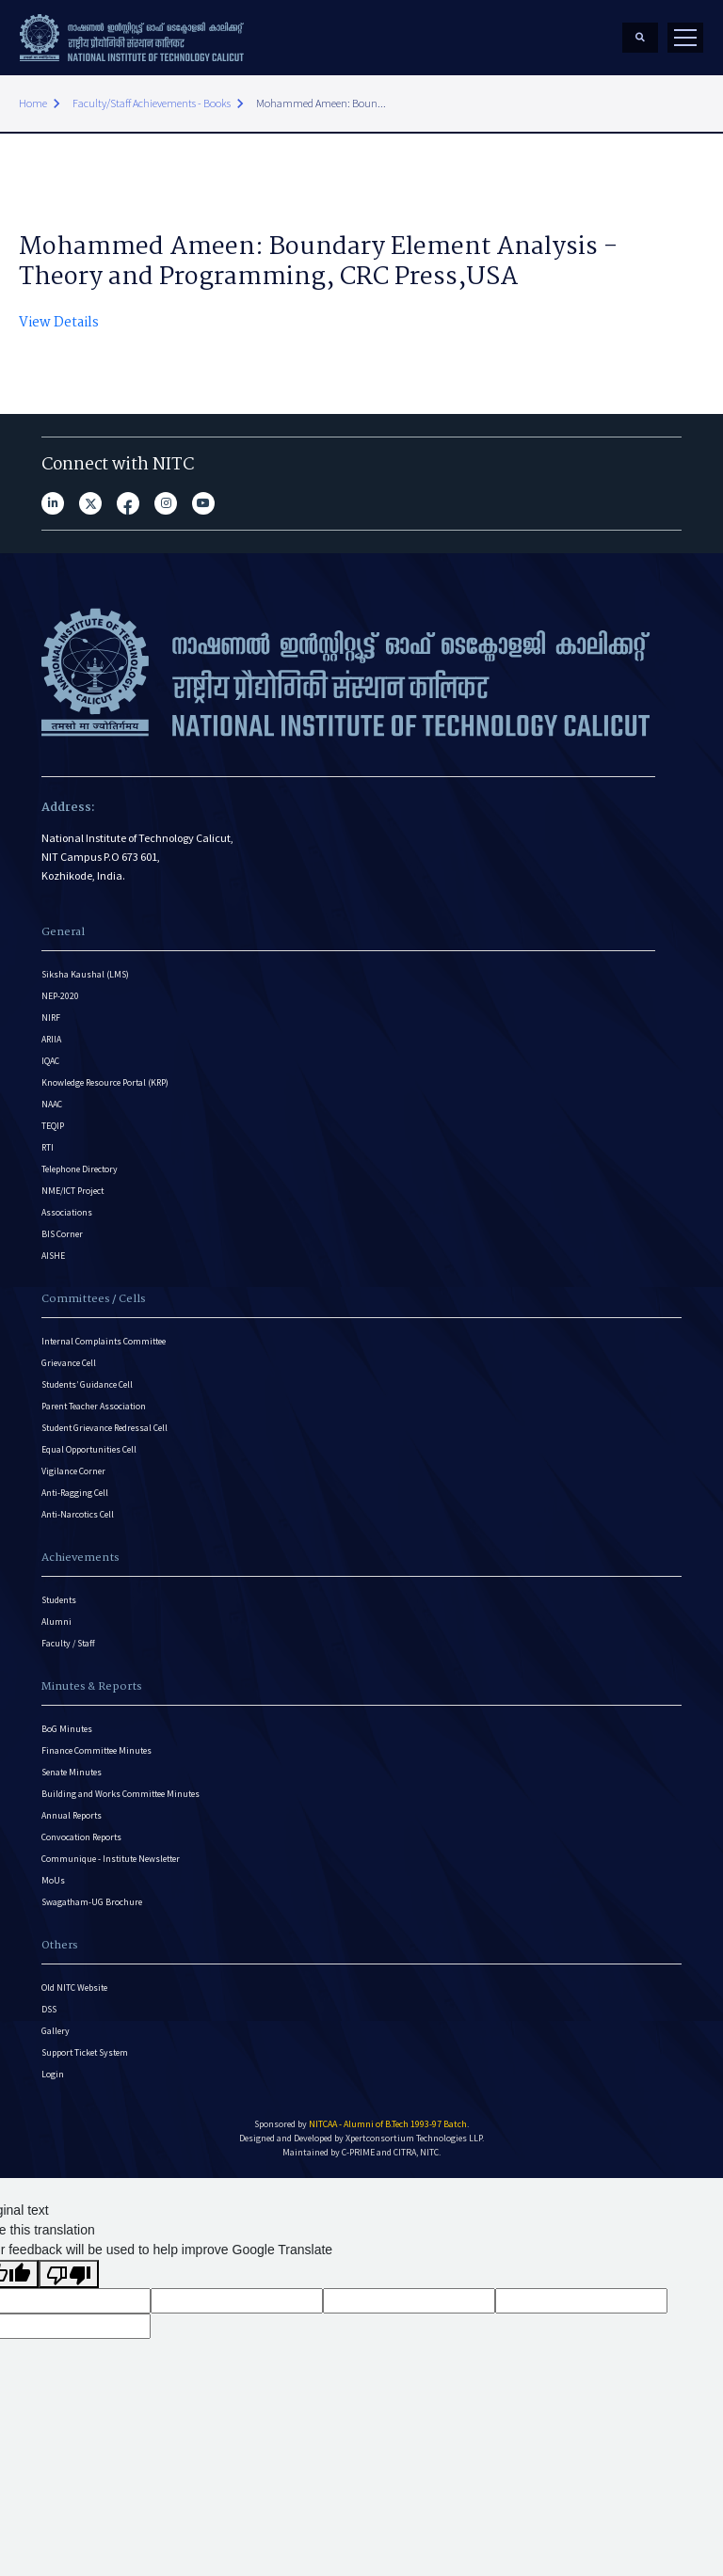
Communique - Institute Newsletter (110, 1858)
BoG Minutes (66, 1729)
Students (58, 1600)
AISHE (53, 1255)
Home (33, 103)
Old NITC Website (74, 1987)
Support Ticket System (84, 2052)
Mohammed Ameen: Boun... (321, 103)
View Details (59, 322)
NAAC (51, 1104)
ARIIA (51, 1039)
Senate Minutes (71, 1772)
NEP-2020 (60, 996)
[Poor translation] (69, 2274)
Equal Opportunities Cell (89, 1449)
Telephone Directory (79, 1169)
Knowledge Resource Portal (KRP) (105, 1082)
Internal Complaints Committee (103, 1341)
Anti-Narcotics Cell (77, 1514)
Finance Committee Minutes (96, 1750)
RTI (47, 1147)
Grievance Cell (68, 1363)
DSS (48, 2009)
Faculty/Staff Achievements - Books (151, 103)
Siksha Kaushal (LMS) (85, 974)
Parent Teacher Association (93, 1406)
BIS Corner (62, 1234)
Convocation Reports (81, 1837)
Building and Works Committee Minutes (120, 1794)
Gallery (55, 2031)
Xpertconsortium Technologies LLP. (414, 2138)
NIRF (50, 1017)
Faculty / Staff (68, 1643)
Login (52, 2074)
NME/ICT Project (72, 1191)
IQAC (50, 1061)
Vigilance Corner (73, 1471)
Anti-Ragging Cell (74, 1493)
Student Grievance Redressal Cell (104, 1428)
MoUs (53, 1880)
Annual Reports (71, 1815)
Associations (66, 1212)
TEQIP (52, 1126)
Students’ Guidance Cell (87, 1384)
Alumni (56, 1621)
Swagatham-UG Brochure (91, 1902)
